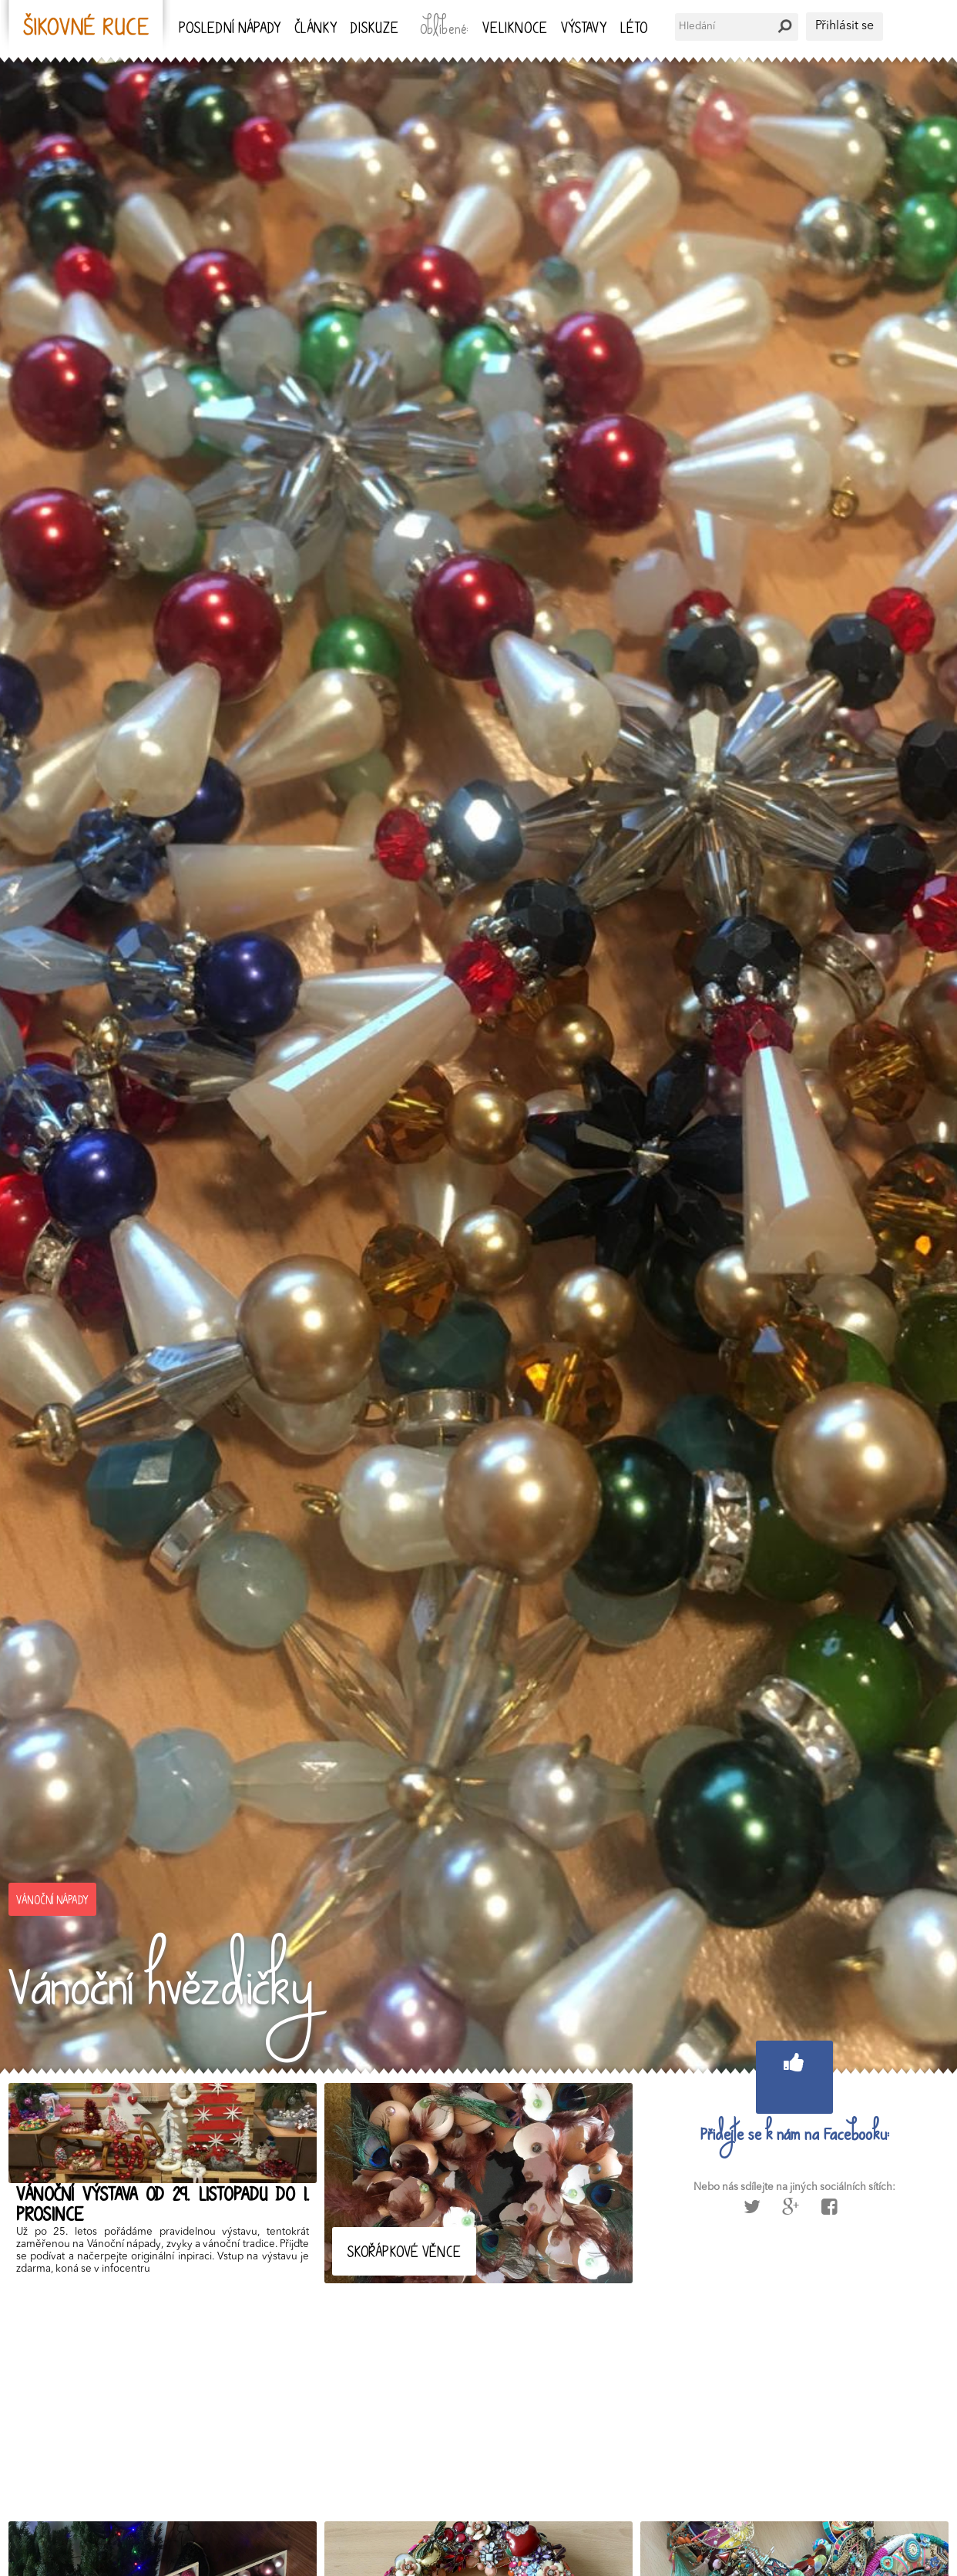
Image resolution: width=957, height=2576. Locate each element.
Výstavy (583, 30)
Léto (633, 30)
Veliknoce (514, 30)
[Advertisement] (470, 2399)
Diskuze (374, 30)
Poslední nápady (229, 30)
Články (315, 30)
